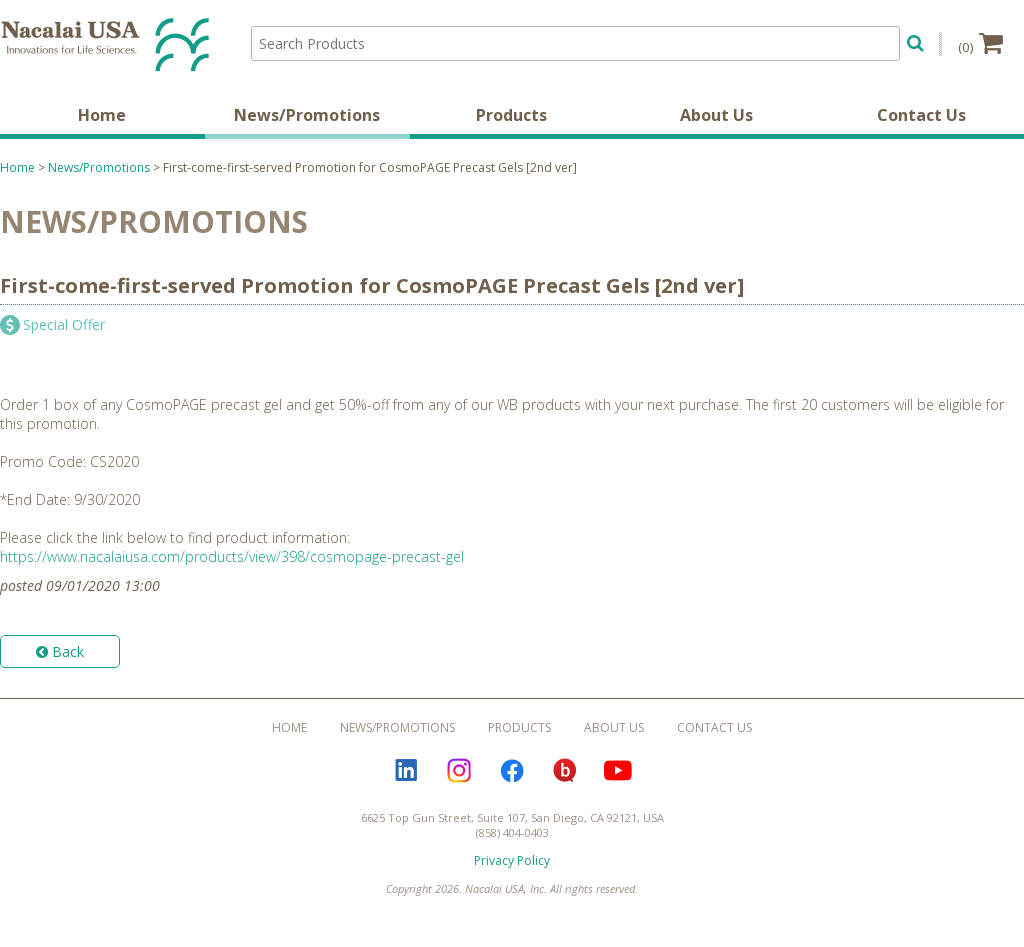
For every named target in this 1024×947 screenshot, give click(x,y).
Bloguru (565, 771)
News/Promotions (307, 115)
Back (60, 651)
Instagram (459, 771)
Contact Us (921, 115)
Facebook (512, 771)
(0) (980, 43)
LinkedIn (406, 771)
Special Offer (64, 324)
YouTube (618, 771)
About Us (716, 115)
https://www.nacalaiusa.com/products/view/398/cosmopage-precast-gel (232, 556)
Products (511, 115)
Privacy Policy (512, 860)
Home (102, 115)
